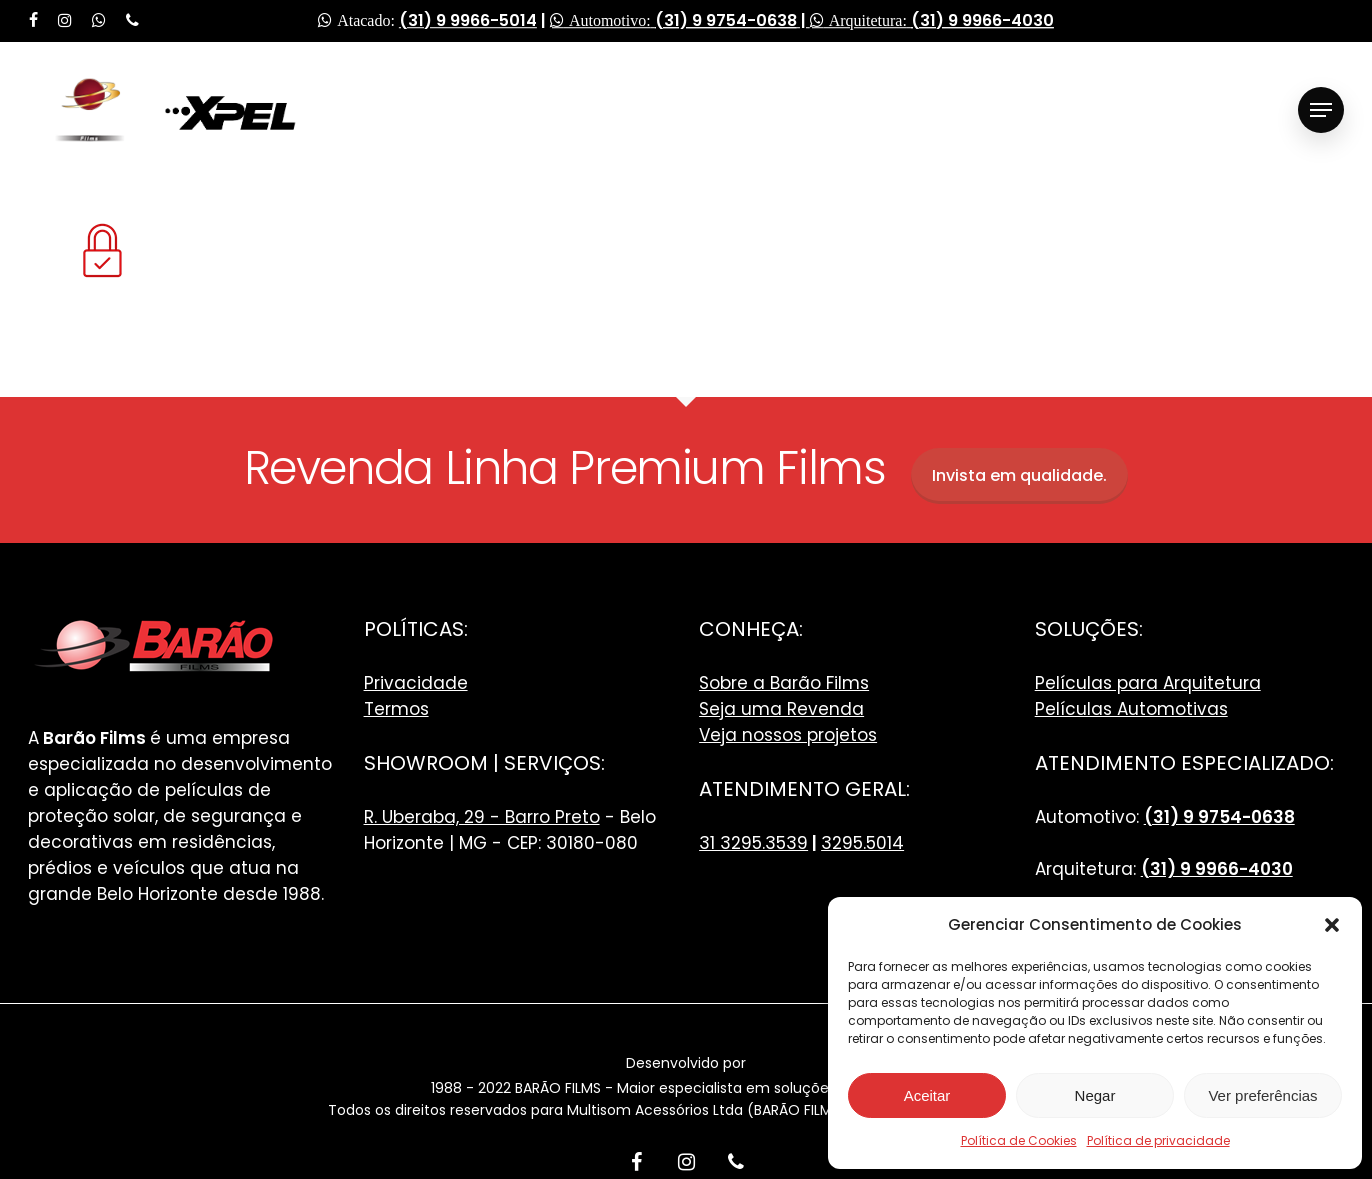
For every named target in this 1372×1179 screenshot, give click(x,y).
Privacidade (416, 683)
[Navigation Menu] (1321, 110)
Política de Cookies (1019, 1140)
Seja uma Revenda (781, 709)
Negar (1095, 1095)
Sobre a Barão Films (784, 683)
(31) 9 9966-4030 (982, 20)
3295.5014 (862, 843)
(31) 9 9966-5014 (468, 20)
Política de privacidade (1158, 1140)
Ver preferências (1262, 1095)
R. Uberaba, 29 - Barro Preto (482, 817)
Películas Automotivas (1131, 709)
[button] (1332, 925)
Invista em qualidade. (1019, 475)
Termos (396, 709)
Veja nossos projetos (788, 735)
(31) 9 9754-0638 (726, 20)
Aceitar (927, 1095)
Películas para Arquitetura (1148, 683)
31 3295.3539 (753, 843)
